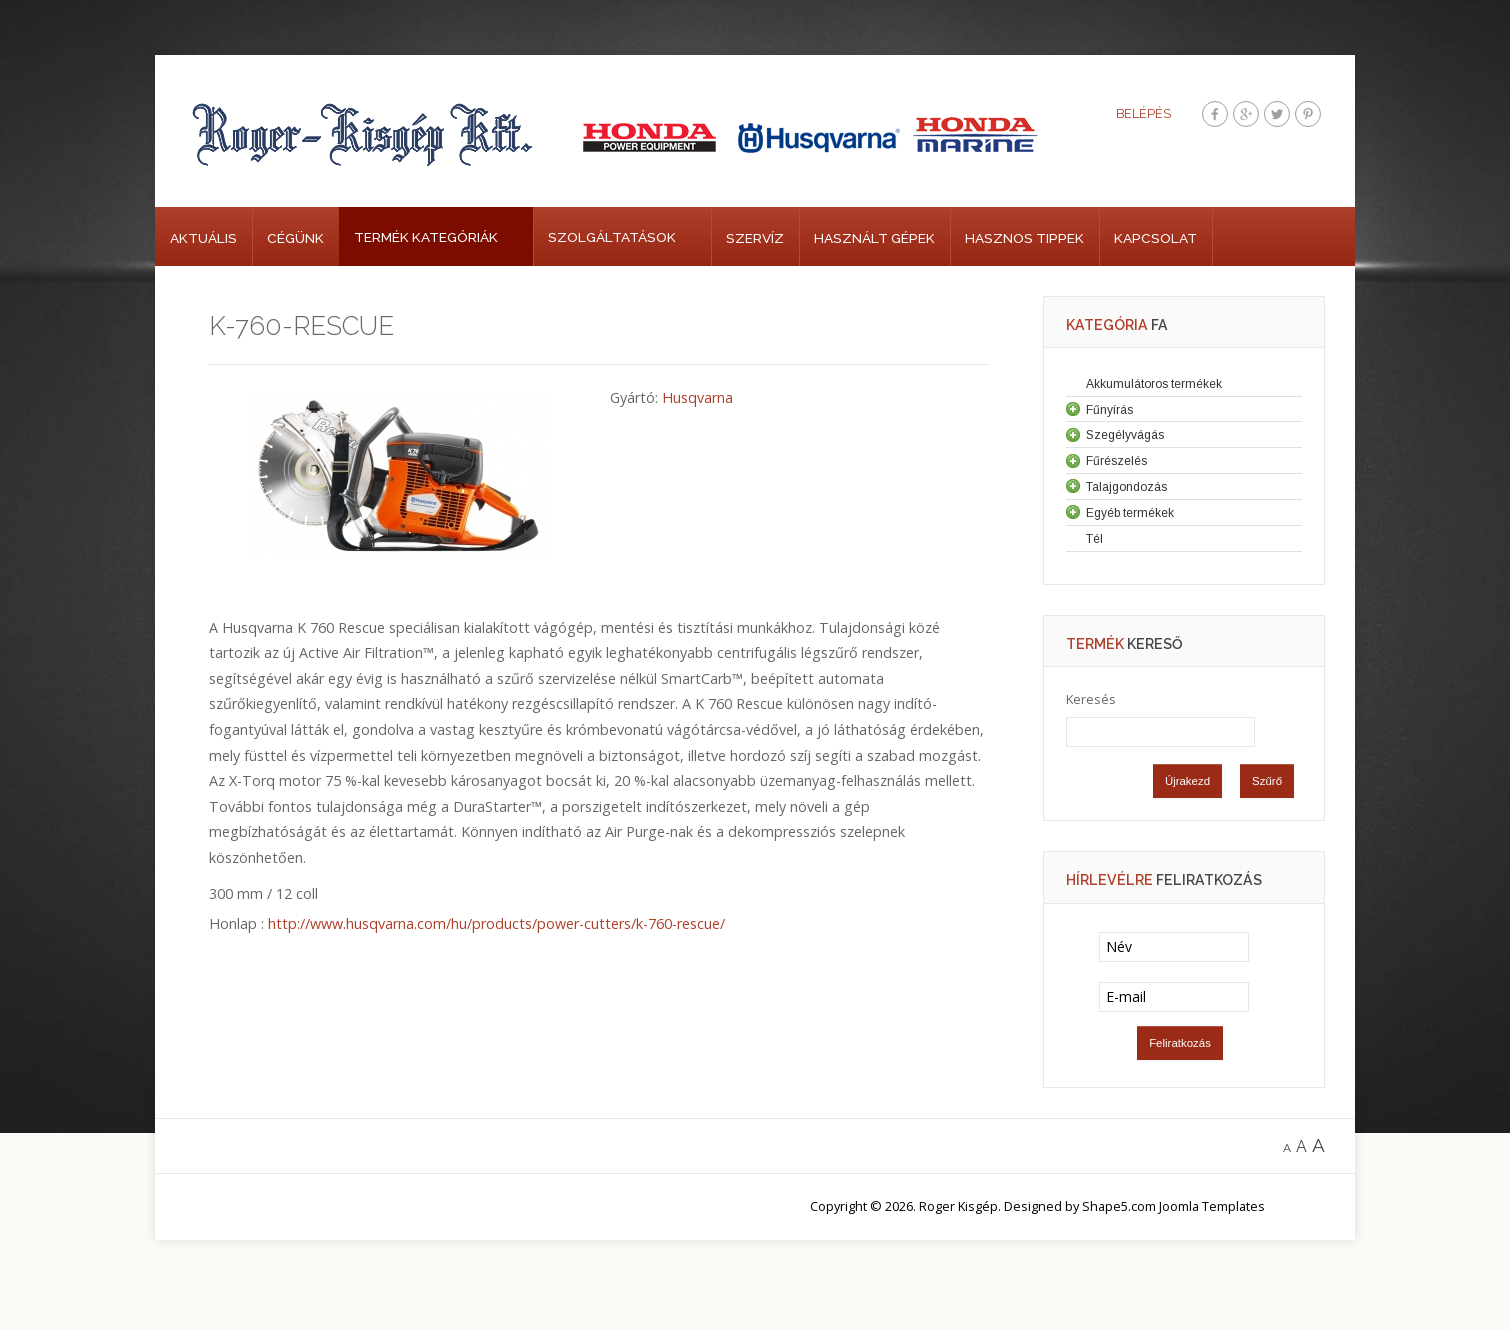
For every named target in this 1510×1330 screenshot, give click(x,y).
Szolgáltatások (612, 237)
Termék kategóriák (426, 237)
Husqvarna (697, 397)
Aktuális (203, 238)
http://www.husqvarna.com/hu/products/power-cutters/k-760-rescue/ (496, 923)
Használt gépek (874, 238)
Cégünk (295, 238)
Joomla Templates (1212, 1206)
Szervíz (755, 238)
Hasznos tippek (1024, 238)
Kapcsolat (1155, 238)
